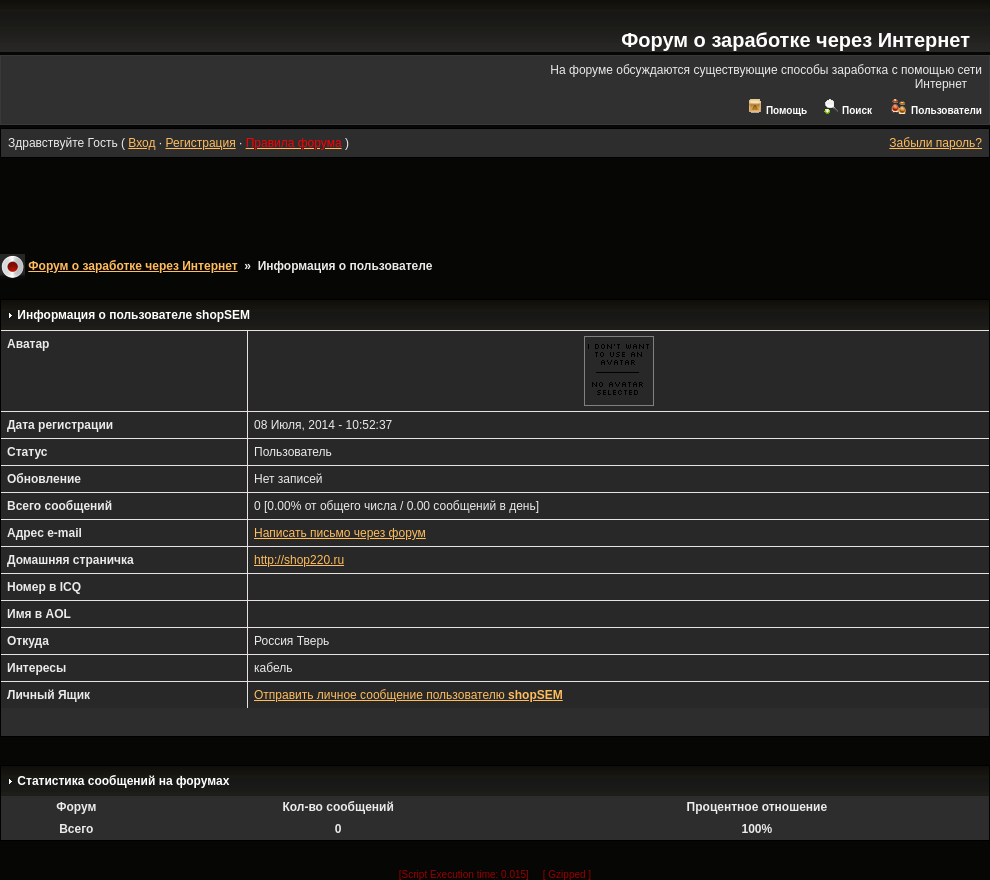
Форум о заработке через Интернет (795, 40)
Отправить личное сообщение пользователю (408, 695)
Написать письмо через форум (340, 533)
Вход (141, 143)
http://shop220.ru (299, 560)
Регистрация (200, 143)
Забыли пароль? (935, 143)
